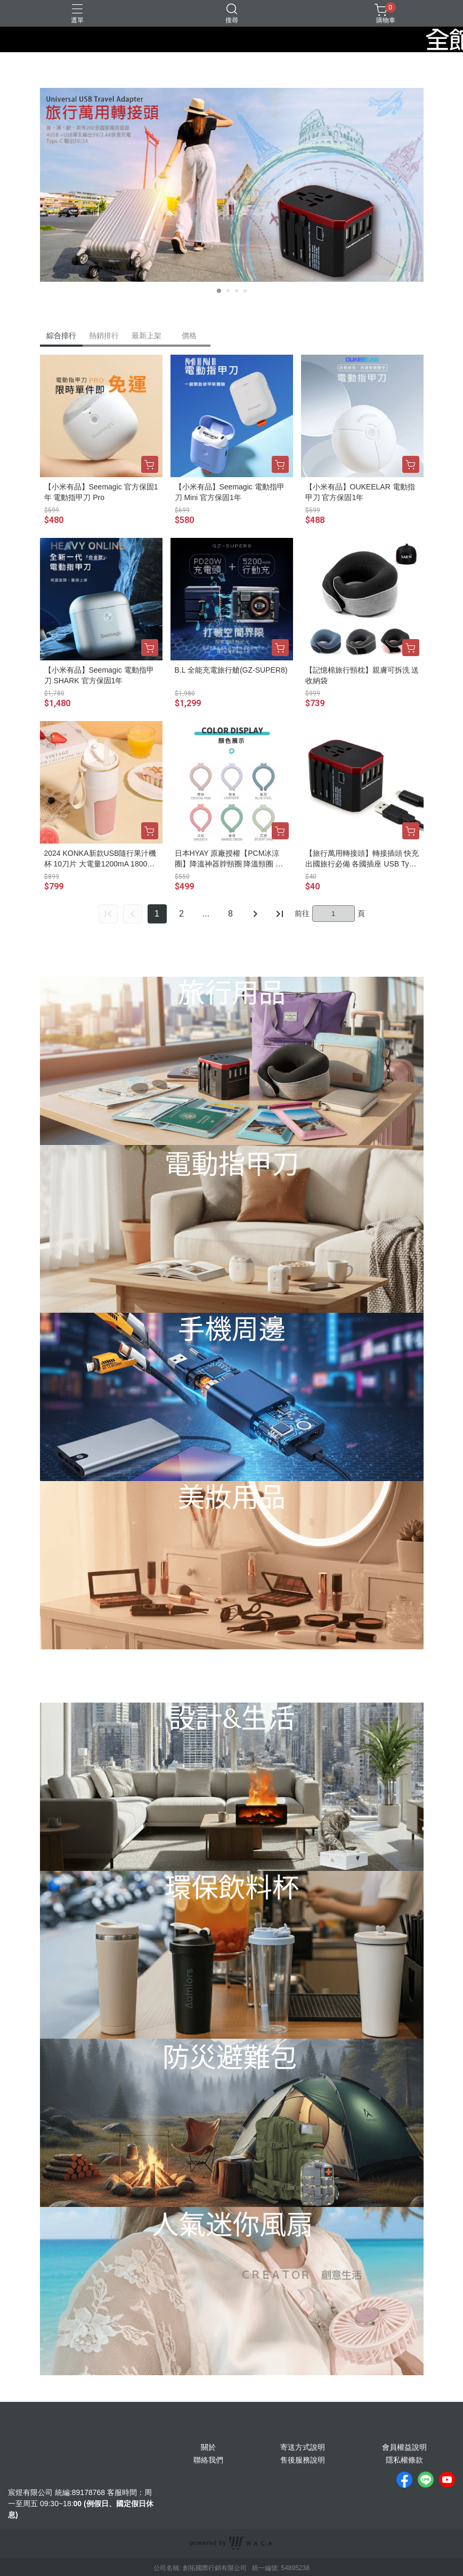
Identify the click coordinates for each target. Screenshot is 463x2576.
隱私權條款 (404, 2460)
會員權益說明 (404, 2447)
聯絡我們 (208, 2460)
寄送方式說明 (302, 2447)
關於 (208, 2447)
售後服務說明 (302, 2460)
